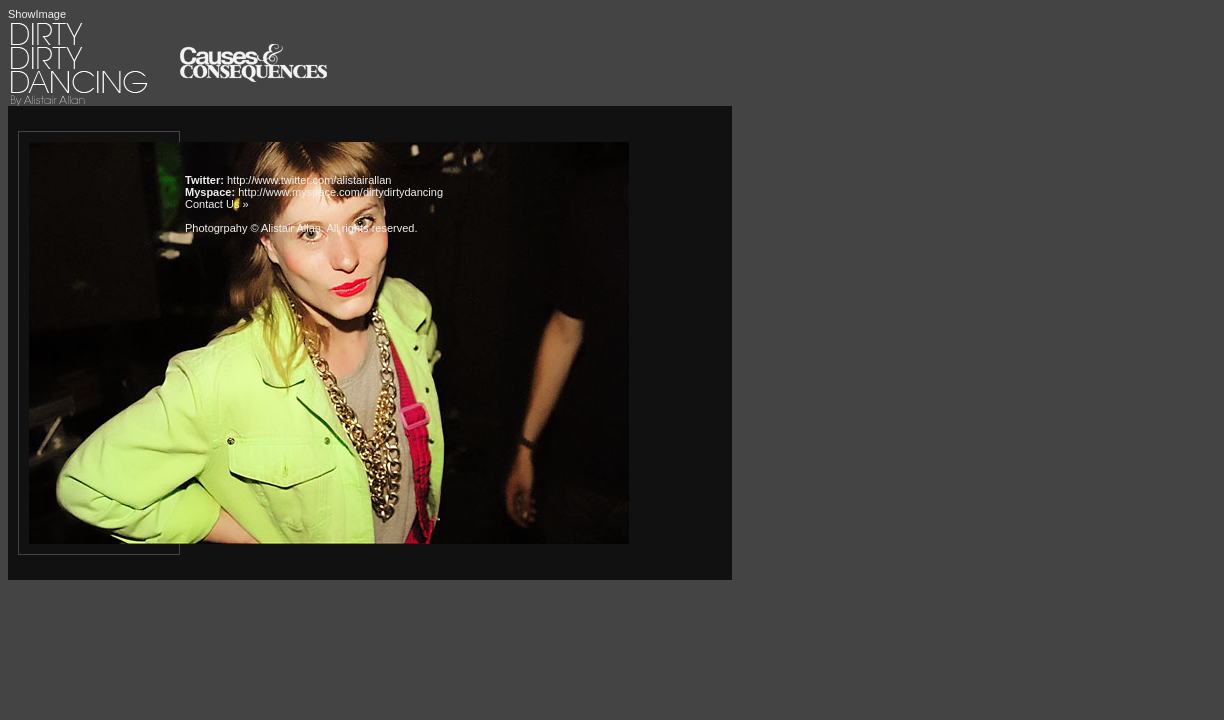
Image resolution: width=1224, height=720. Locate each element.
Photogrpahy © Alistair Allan (253, 228)
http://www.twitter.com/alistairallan (309, 180)
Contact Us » (217, 204)
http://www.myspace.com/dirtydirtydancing (340, 192)
